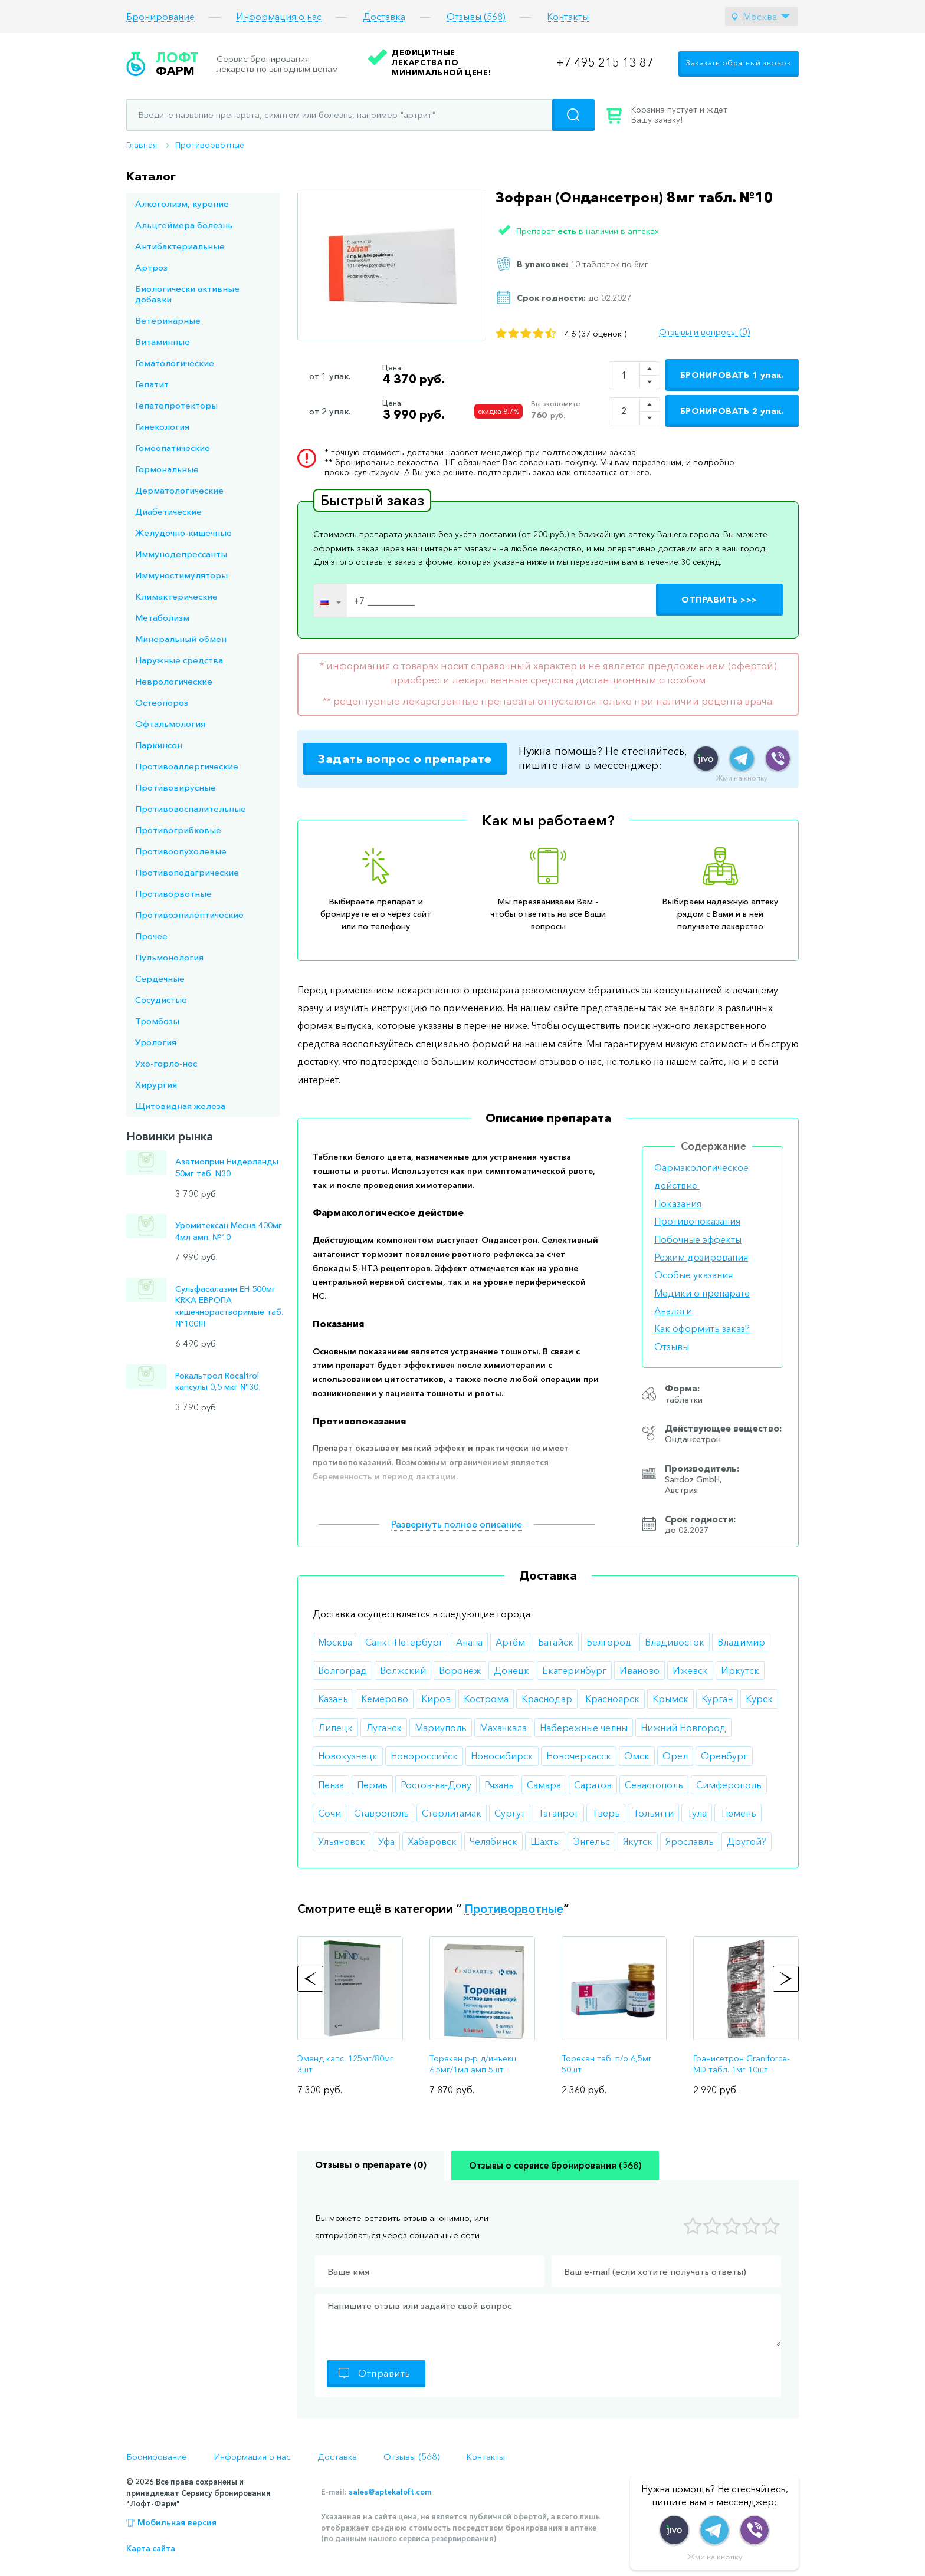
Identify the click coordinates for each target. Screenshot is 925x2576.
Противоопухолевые (181, 851)
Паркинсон (158, 745)
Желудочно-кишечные (183, 532)
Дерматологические (179, 490)
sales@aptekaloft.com (390, 2491)
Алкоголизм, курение (182, 203)
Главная (141, 145)
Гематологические (174, 363)
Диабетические (168, 511)
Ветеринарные (168, 320)
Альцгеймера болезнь (183, 225)
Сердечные (160, 978)
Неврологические (173, 681)
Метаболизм (162, 617)
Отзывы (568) (476, 17)
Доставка (384, 17)
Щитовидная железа (180, 1105)
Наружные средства (179, 660)
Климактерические (176, 596)
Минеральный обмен (181, 638)
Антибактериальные (180, 246)
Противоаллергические (186, 766)
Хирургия (156, 1084)
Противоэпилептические (189, 914)
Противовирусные (175, 787)
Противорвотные (209, 145)
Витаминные (162, 341)
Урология (155, 1042)
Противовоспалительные (190, 808)
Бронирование (160, 17)
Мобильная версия (177, 2522)
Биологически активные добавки (187, 294)
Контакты (568, 17)
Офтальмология (170, 723)
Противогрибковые (178, 829)
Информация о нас (279, 17)
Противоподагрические (187, 872)
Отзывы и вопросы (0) (704, 332)
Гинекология (162, 426)
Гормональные (167, 469)
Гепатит (152, 384)
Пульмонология (169, 957)
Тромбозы (157, 1021)
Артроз (151, 267)
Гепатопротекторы (176, 405)
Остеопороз (161, 702)
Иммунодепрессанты (181, 554)
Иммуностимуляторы (181, 575)
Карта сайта (150, 2548)
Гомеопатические (172, 447)
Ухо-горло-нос (166, 1063)
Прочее (151, 936)
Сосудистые (161, 999)
